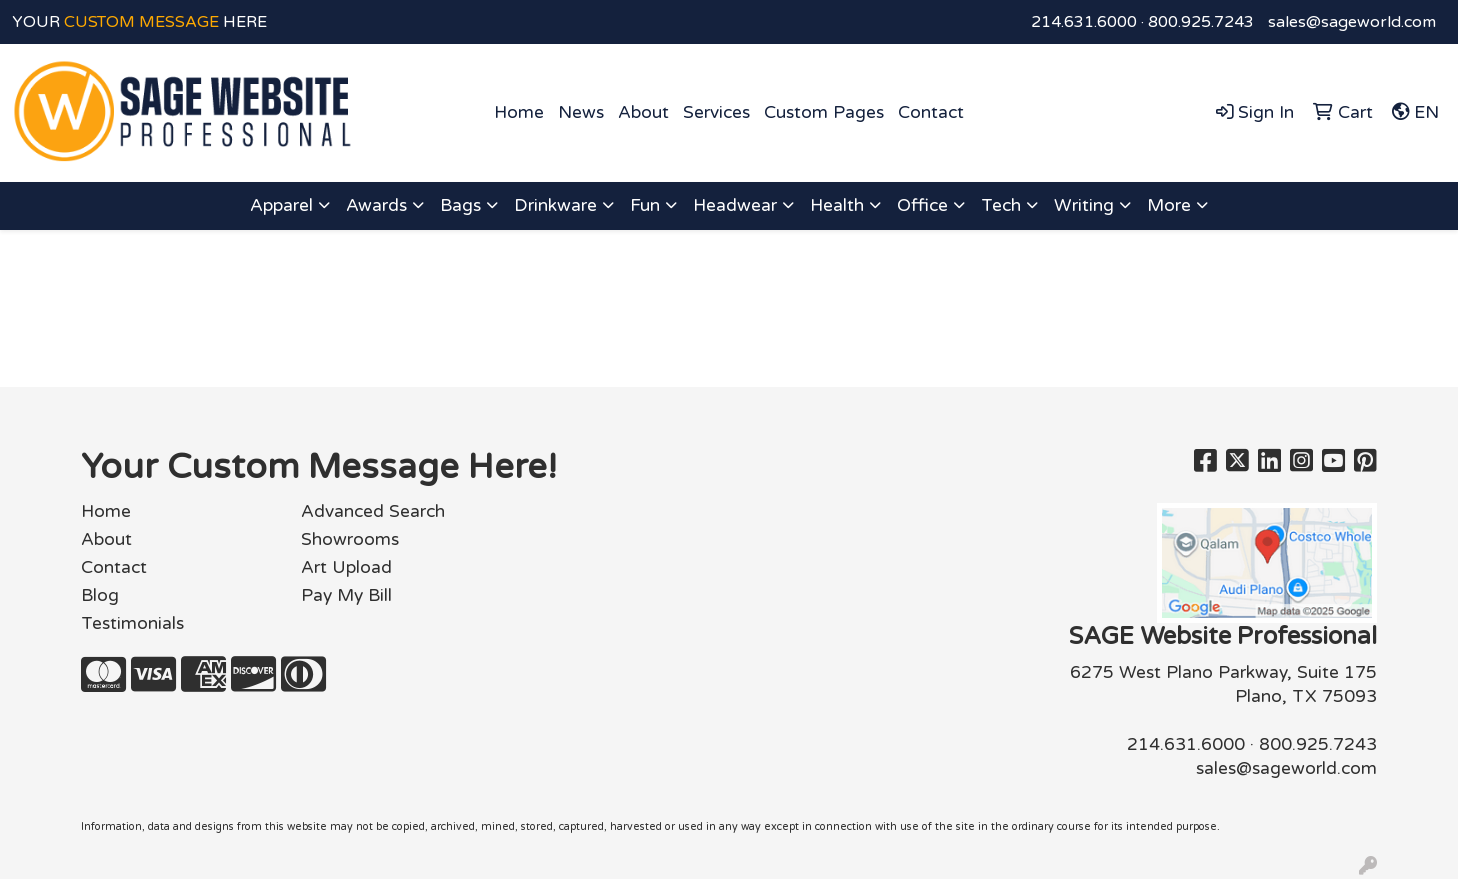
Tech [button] (1001, 205)
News (581, 112)
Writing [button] (1084, 205)
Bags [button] (460, 205)
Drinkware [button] (555, 205)
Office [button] (922, 205)
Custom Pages (824, 112)
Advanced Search (373, 511)
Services (716, 112)
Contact (931, 112)
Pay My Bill (346, 595)
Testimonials (132, 623)
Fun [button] (645, 205)
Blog (100, 595)
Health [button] (837, 205)
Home (519, 112)
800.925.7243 (1201, 22)
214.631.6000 (1084, 22)
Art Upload (346, 567)
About (643, 112)
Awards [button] (376, 205)
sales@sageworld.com (1352, 22)
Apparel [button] (281, 205)
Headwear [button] (735, 205)
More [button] (1169, 205)
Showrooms (350, 539)
